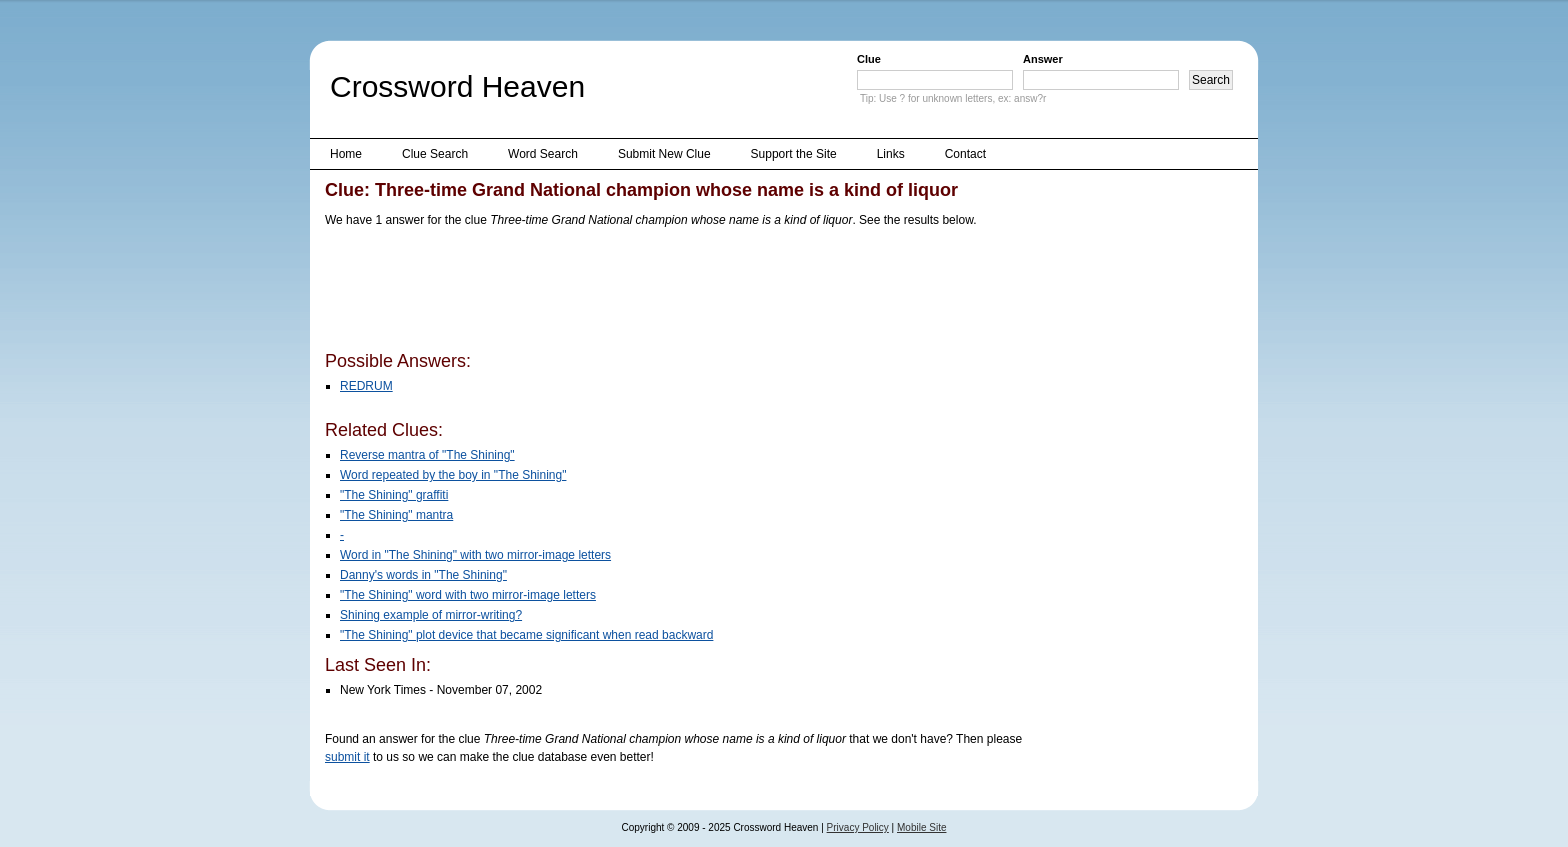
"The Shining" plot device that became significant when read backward (526, 635)
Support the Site (794, 154)
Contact (965, 154)
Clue (869, 59)
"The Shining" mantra (396, 515)
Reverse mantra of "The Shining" (427, 455)
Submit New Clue (664, 154)
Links (891, 154)
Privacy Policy (858, 827)
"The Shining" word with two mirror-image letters (468, 595)
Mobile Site (921, 827)
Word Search (543, 154)
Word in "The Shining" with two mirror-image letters (475, 555)
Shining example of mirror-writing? (431, 615)
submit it (347, 757)
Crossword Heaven (457, 86)
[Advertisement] (689, 293)
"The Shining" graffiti (394, 495)
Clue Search (435, 154)
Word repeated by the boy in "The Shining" (453, 475)
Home (346, 154)
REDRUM (366, 386)
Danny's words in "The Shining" (423, 575)
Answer (1043, 59)
